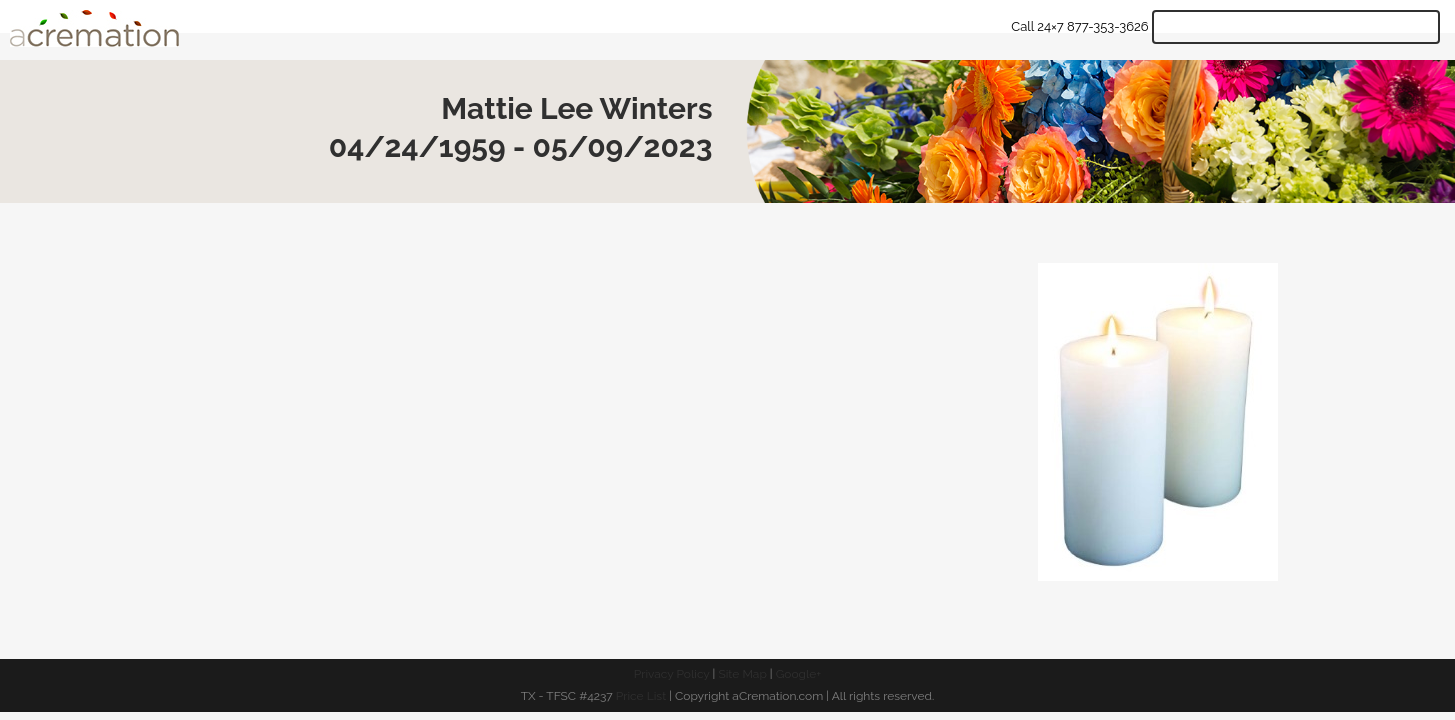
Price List (641, 696)
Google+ (799, 674)
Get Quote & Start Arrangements (1296, 27)
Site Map (742, 674)
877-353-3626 (1108, 26)
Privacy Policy (672, 674)
